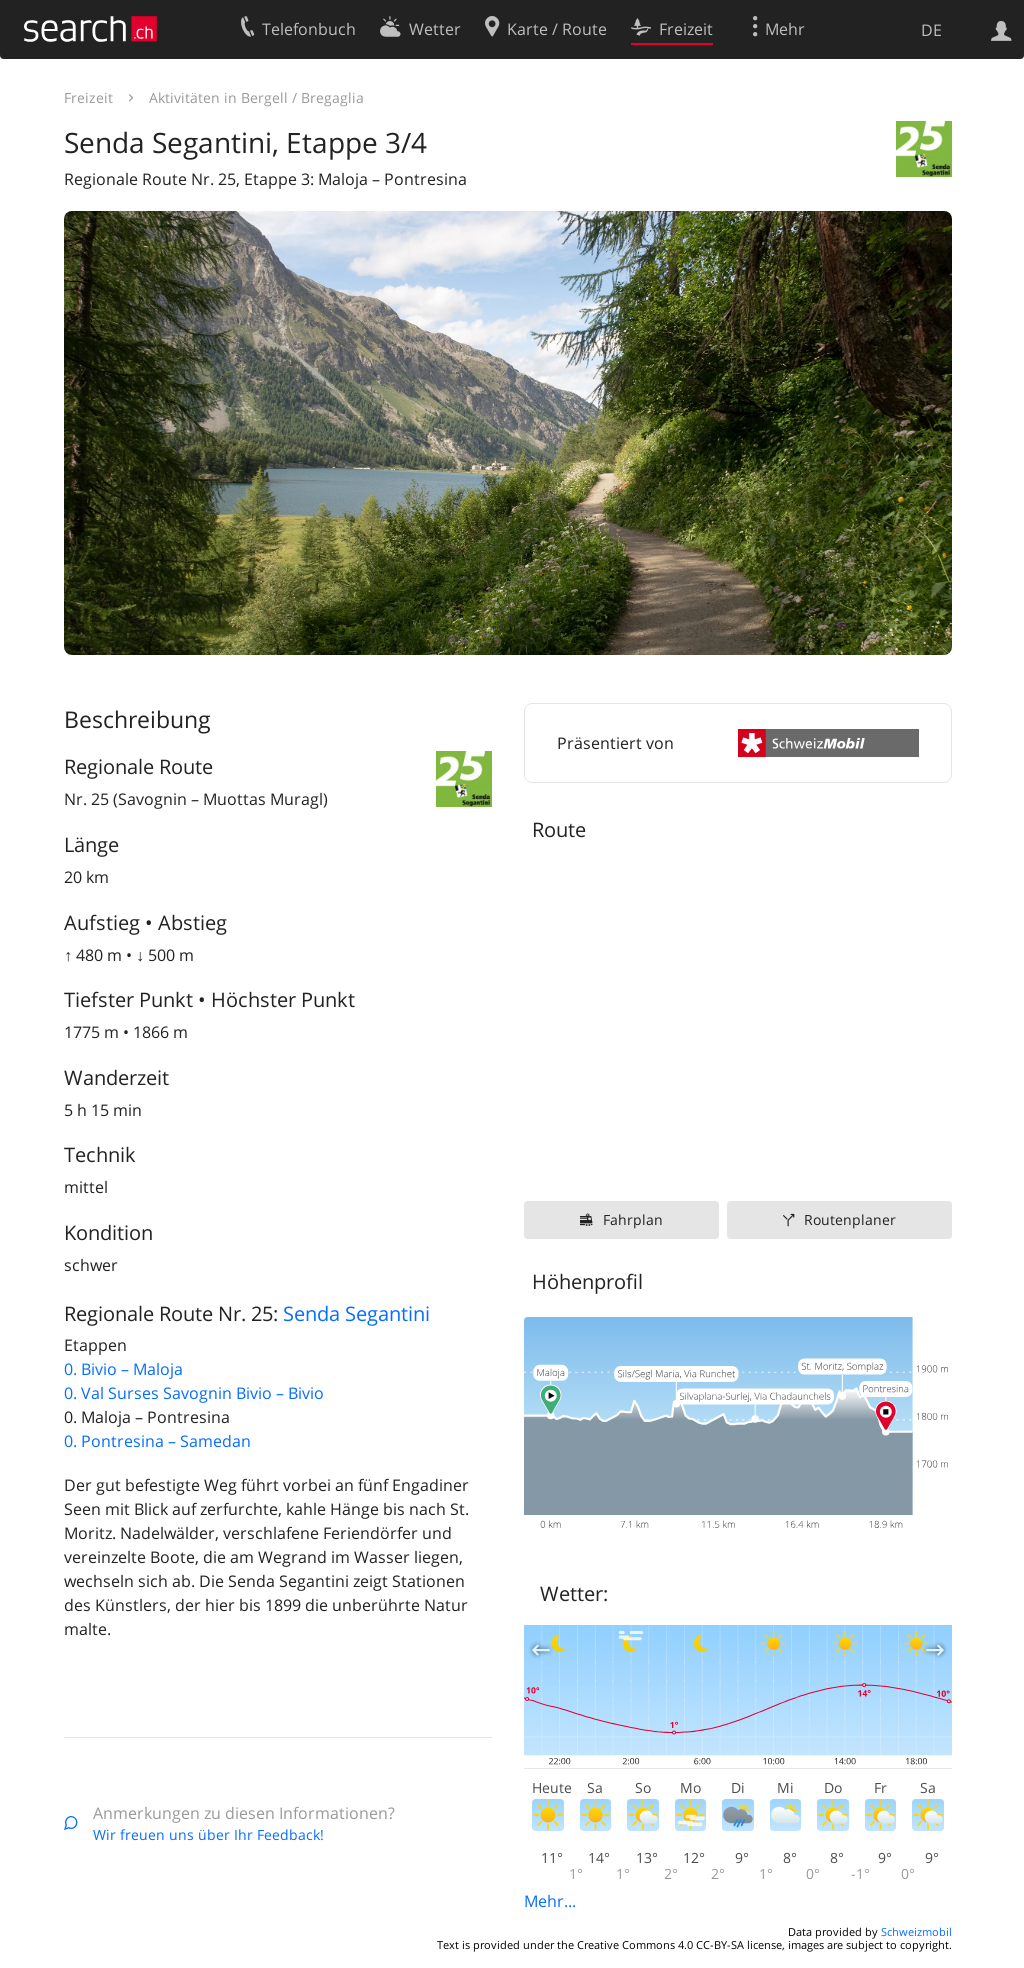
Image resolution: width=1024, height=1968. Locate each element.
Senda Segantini (356, 1313)
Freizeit (88, 97)
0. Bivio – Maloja (123, 1369)
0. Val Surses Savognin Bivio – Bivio (194, 1393)
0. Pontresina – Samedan (157, 1441)
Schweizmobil (916, 1931)
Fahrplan (633, 1219)
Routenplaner (850, 1219)
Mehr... (550, 1901)
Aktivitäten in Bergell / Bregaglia (256, 97)
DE (931, 30)
